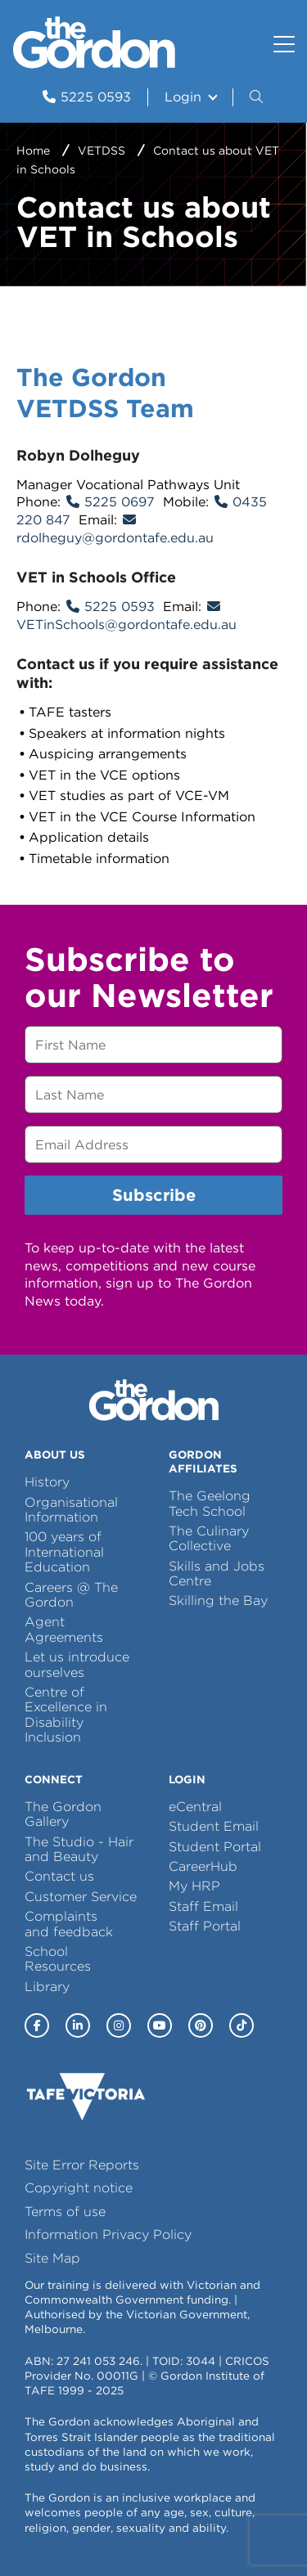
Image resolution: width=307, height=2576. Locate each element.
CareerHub (203, 1866)
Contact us (59, 1876)
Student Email (214, 1826)
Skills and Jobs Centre (216, 1573)
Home (33, 150)
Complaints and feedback (69, 1923)
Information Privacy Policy (108, 2234)
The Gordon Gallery (63, 1814)
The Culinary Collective (209, 1538)
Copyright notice (79, 2188)
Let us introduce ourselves (77, 1664)
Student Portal (215, 1846)
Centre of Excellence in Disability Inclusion (66, 1714)
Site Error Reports (82, 2165)
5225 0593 (119, 606)
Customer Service (81, 1896)
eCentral (195, 1806)
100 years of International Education (64, 1552)
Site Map (52, 2258)
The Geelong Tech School (210, 1503)
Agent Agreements (64, 1629)
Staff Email (203, 1906)
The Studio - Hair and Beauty (79, 1849)
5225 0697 (119, 502)
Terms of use (65, 2211)
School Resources (58, 1959)
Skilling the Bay (218, 1600)
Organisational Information (71, 1510)
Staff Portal (205, 1926)
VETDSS (101, 150)
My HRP (194, 1886)
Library (47, 1986)
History (47, 1482)
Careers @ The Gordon (71, 1595)
